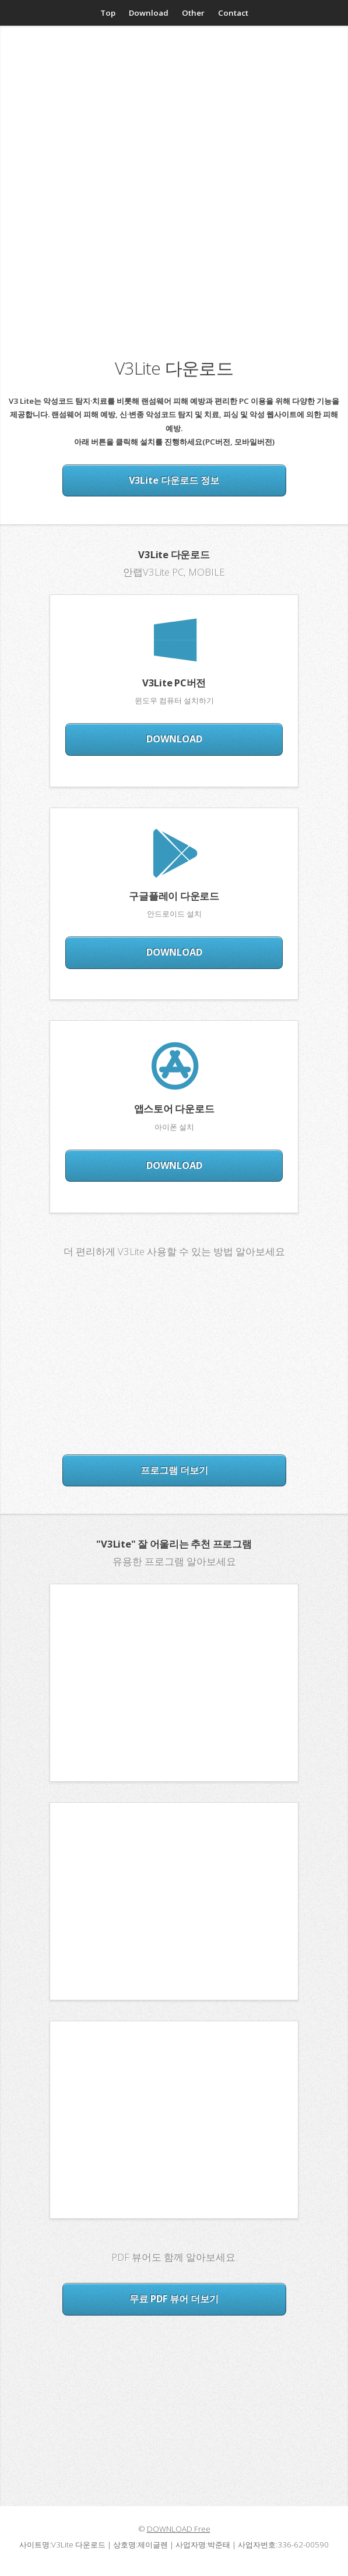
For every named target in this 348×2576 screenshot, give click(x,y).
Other (193, 13)
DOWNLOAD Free (178, 2529)
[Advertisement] (174, 130)
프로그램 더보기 (174, 1470)
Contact (233, 13)
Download (148, 13)
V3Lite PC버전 (174, 682)
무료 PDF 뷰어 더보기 (174, 2298)
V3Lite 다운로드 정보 (174, 480)
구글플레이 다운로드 (174, 896)
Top (107, 13)
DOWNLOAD (174, 738)
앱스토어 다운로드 (174, 1108)
